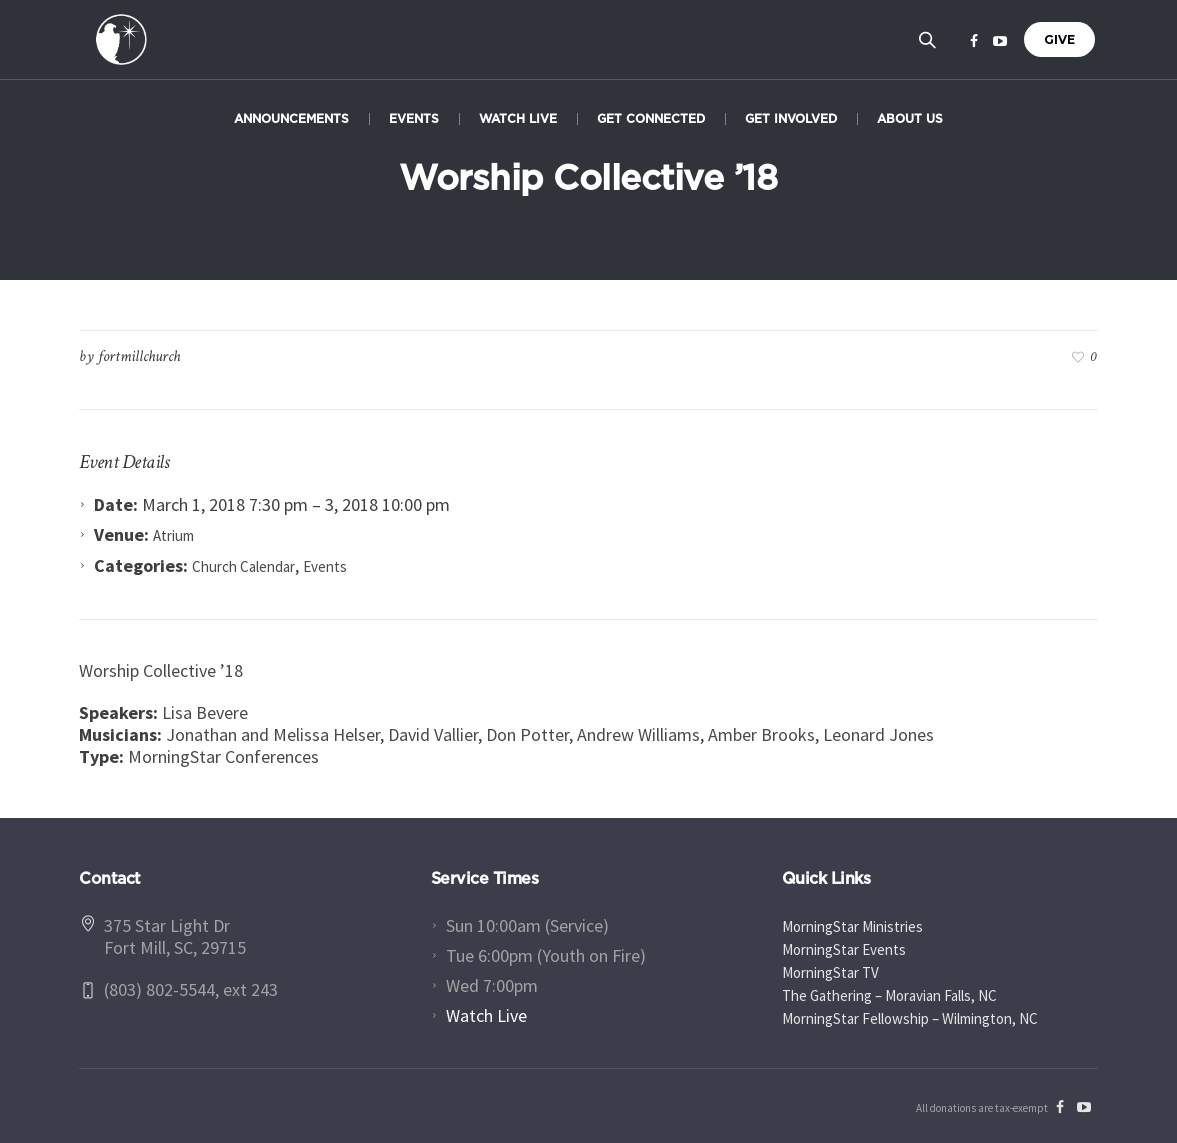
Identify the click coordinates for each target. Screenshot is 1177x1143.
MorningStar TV (830, 972)
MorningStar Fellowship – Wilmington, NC (910, 1018)
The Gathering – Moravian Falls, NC (889, 995)
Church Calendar (243, 566)
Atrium (173, 535)
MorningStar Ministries (852, 926)
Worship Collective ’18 (161, 670)
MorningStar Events (844, 949)
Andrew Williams (638, 734)
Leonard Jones (878, 734)
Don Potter (527, 734)
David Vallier (433, 734)
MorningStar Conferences (223, 756)
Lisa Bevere (205, 712)
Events (325, 566)
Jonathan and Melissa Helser (273, 734)
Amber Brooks (761, 734)
